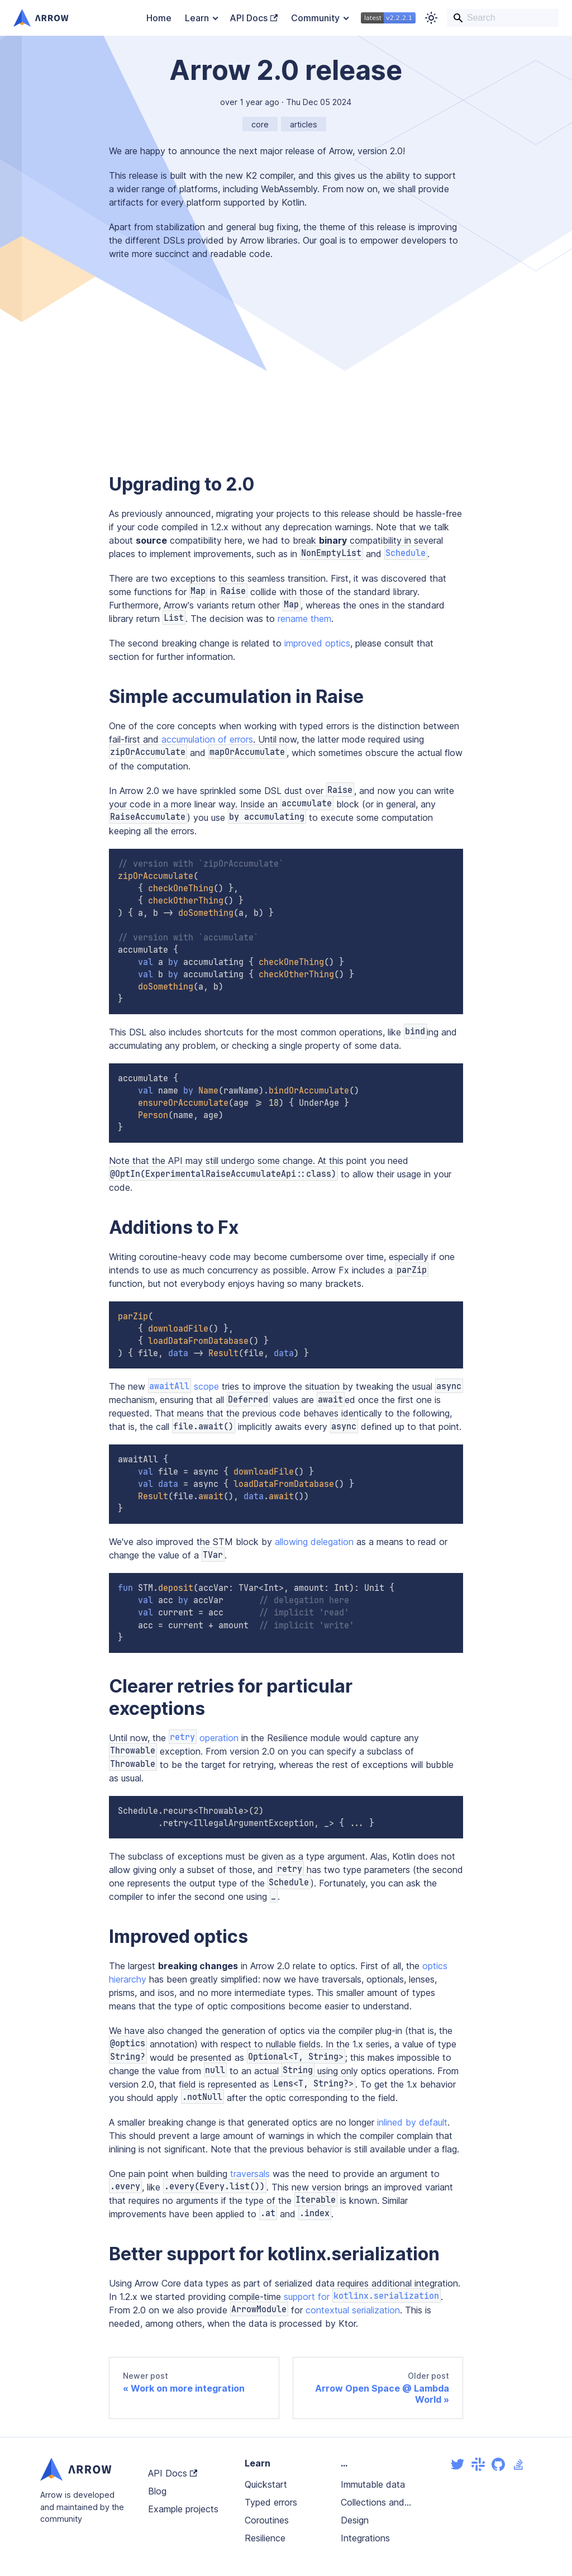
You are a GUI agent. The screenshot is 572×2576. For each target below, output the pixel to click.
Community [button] (315, 17)
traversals (250, 2173)
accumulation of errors (207, 739)
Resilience (265, 2538)
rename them (304, 618)
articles (303, 124)
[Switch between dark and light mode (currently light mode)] (431, 18)
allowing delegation (314, 1541)
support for (362, 2296)
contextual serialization (353, 2310)
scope (183, 1386)
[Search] (503, 18)
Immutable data (373, 2484)
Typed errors (271, 2502)
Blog (157, 2491)
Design (355, 2520)
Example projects (183, 2509)
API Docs (254, 17)
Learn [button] (197, 17)
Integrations (365, 2538)
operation (204, 1737)
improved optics (317, 643)
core (260, 124)
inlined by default (412, 2122)
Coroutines (267, 2520)
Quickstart (266, 2484)
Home (158, 17)
